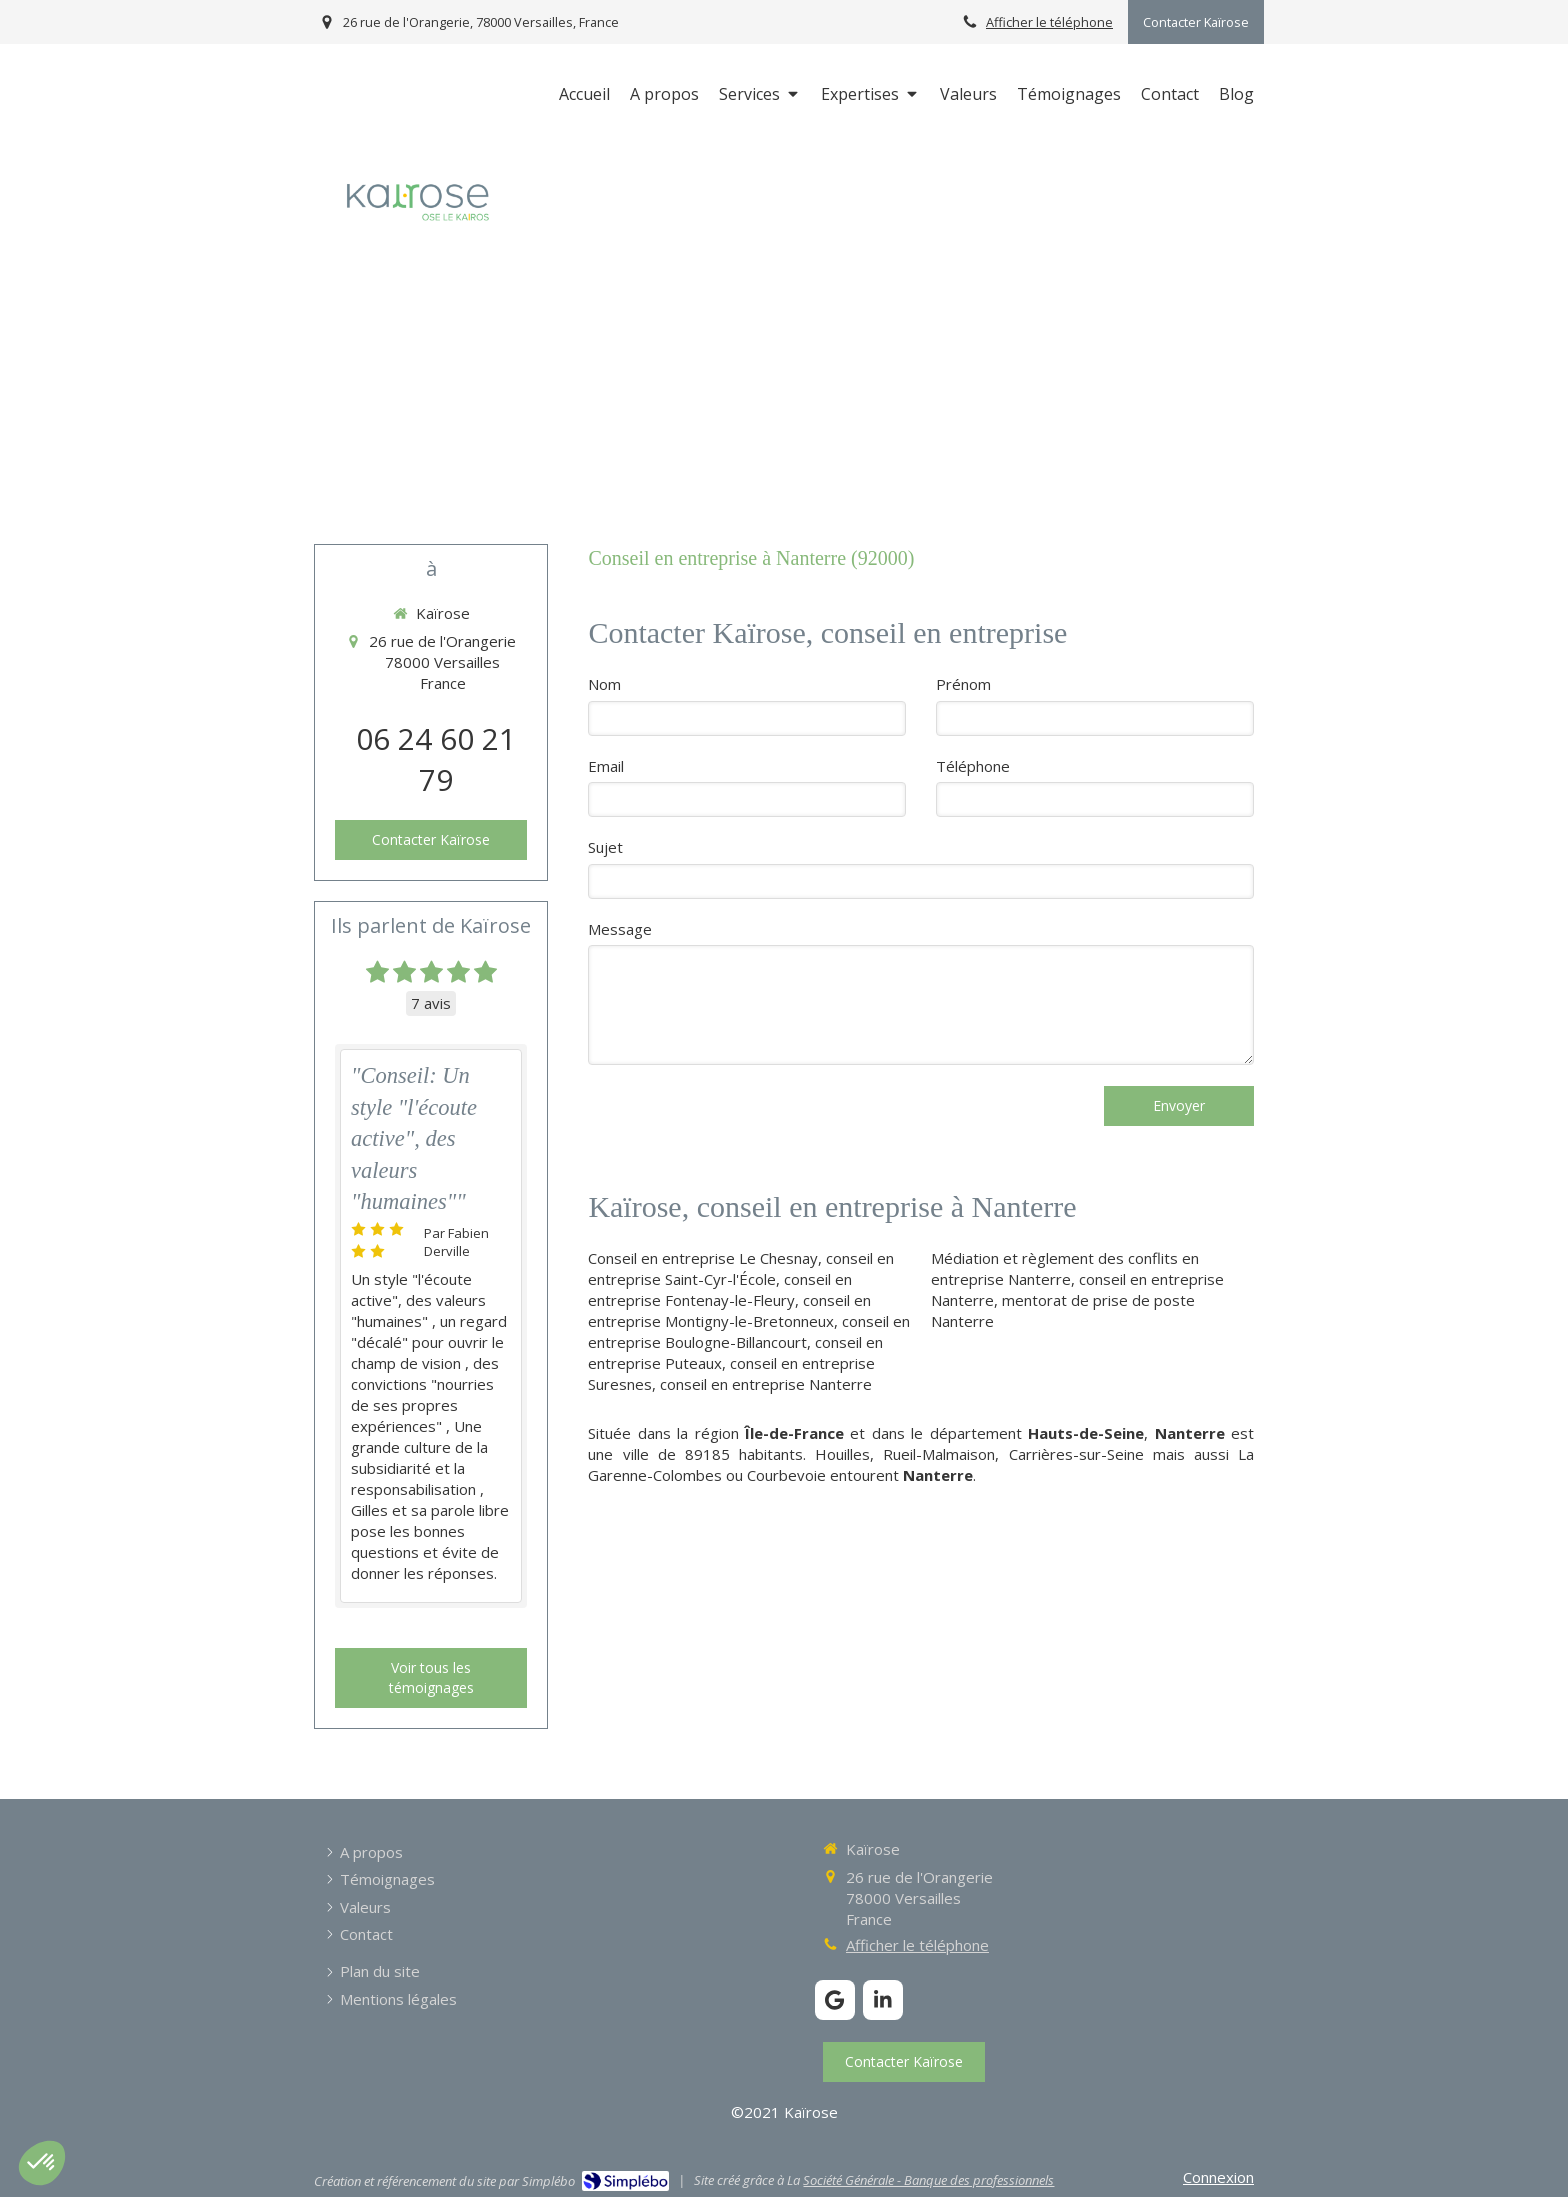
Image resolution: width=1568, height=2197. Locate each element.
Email (606, 766)
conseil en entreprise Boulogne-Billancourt (749, 1331)
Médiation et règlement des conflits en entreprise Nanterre (1065, 1268)
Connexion (1218, 2177)
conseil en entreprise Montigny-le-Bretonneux (729, 1310)
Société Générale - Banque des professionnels (928, 2180)
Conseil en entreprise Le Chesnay (703, 1258)
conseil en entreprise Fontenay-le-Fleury (720, 1289)
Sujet (605, 847)
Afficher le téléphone (1049, 22)
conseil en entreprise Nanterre (766, 1384)
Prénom (963, 684)
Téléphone (973, 766)
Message (620, 929)
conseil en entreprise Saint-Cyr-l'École (741, 1268)
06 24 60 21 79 (436, 759)
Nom (604, 684)
